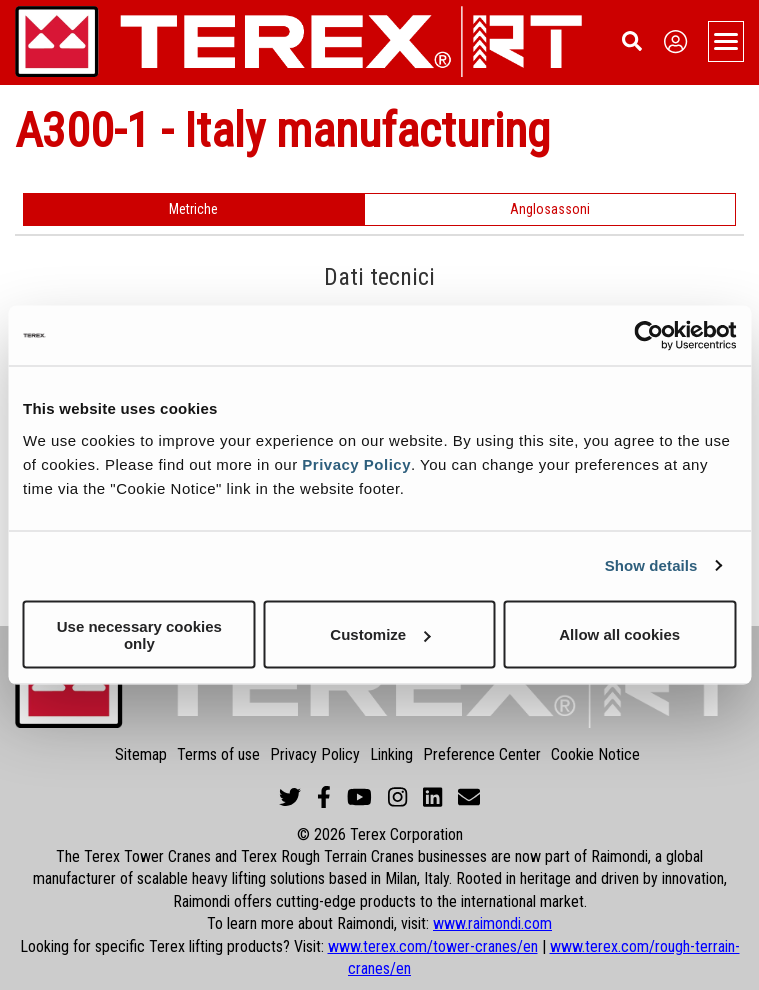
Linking (391, 754)
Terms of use (218, 754)
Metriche (193, 209)
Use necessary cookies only (139, 634)
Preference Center (482, 754)
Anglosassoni (550, 209)
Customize (380, 634)
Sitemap (141, 754)
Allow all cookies (619, 634)
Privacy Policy (356, 463)
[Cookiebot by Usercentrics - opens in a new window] (648, 336)
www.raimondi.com (492, 923)
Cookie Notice (595, 754)
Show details (651, 565)
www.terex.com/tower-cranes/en (433, 946)
